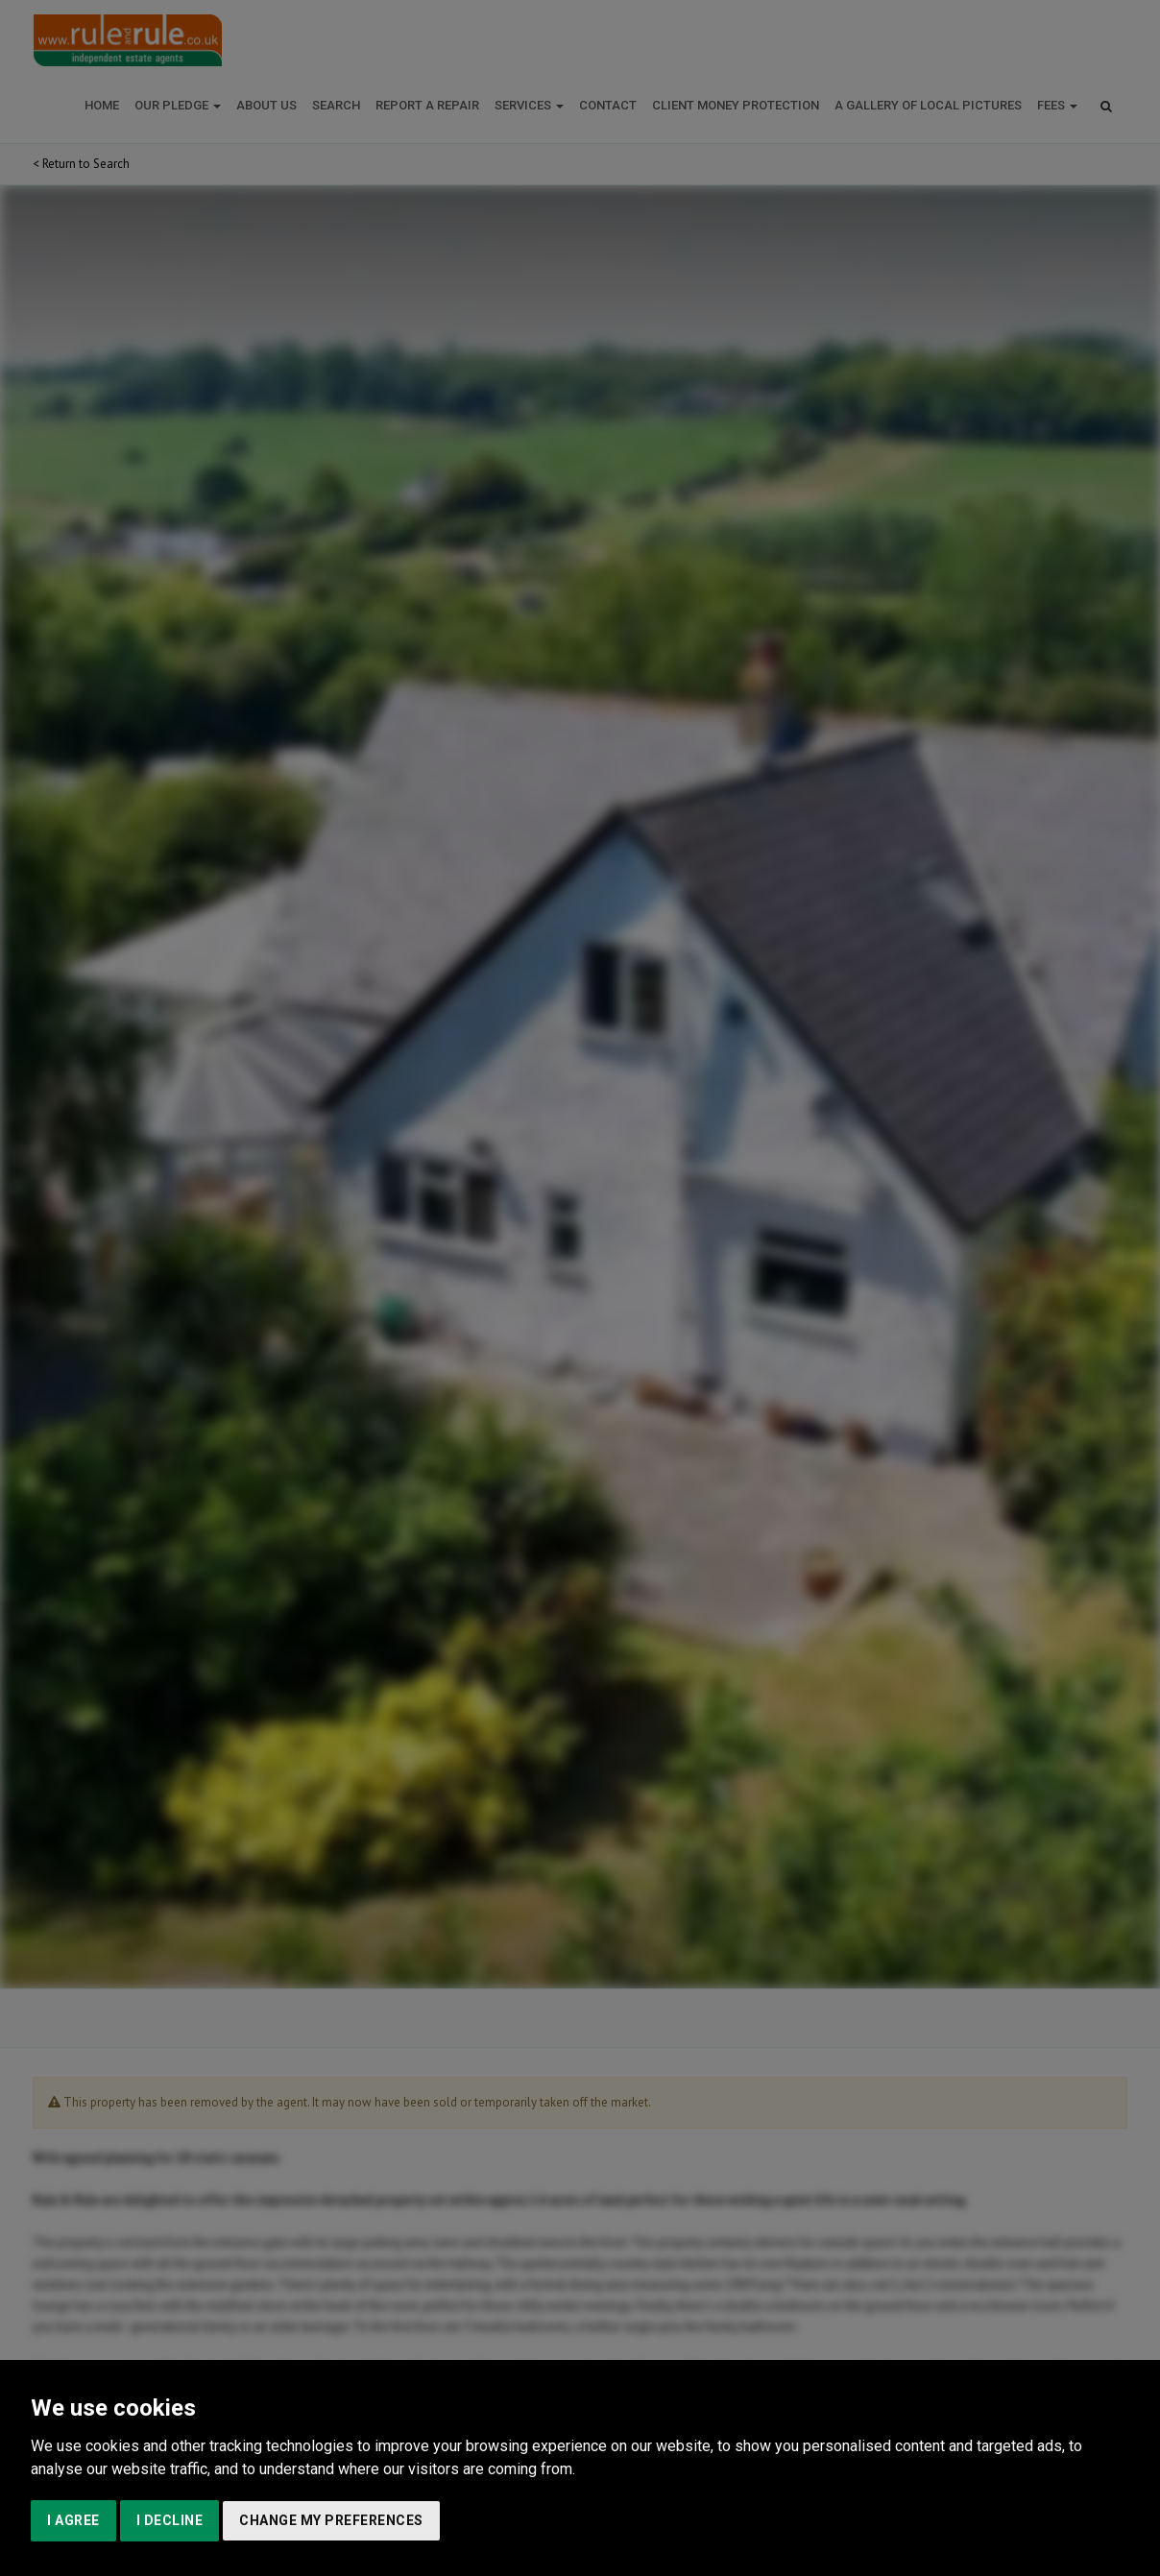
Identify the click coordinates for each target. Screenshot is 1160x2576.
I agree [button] (73, 2520)
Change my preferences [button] (331, 2520)
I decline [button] (170, 2520)
